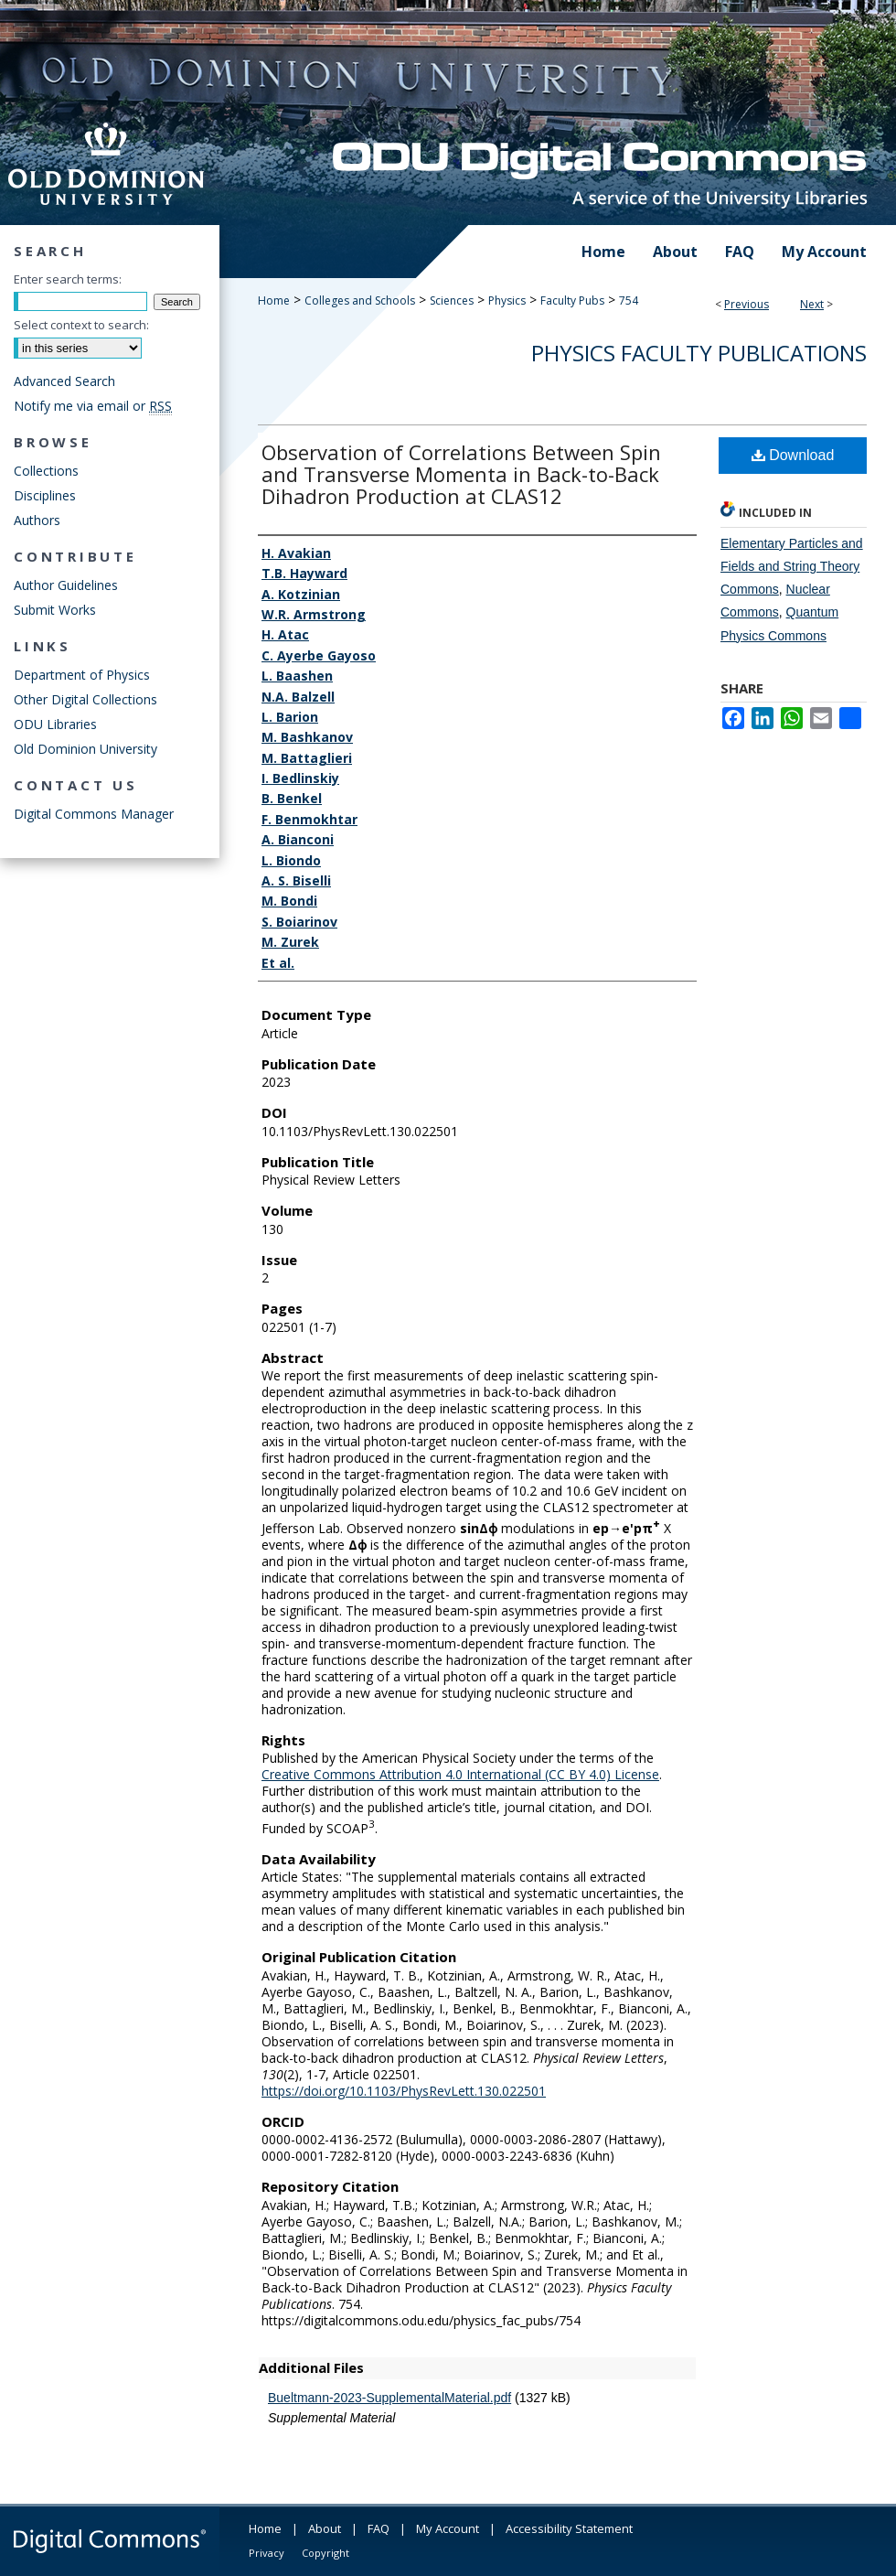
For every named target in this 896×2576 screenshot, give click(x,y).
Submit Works (55, 609)
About (324, 2528)
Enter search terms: (68, 279)
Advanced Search (64, 381)
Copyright (325, 2553)
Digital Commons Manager (94, 813)
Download (793, 455)
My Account (447, 2528)
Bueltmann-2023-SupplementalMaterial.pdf (389, 2397)
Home (274, 300)
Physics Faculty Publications (699, 353)
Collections (46, 470)
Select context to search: (81, 325)
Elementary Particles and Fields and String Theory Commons (791, 566)
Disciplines (45, 495)
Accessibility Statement (569, 2528)
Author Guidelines (66, 585)
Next (812, 304)
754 (628, 300)
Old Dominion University (85, 748)
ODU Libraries (55, 724)
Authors (37, 520)
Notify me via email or (93, 405)
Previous (746, 304)
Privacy (266, 2553)
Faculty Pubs (572, 300)
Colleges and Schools (359, 300)
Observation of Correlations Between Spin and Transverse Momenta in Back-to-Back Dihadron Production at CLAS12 (461, 474)
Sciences (452, 300)
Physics (507, 300)
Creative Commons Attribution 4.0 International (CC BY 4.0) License (460, 1774)
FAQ (378, 2528)
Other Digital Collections (85, 699)
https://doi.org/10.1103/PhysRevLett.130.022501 (403, 2090)
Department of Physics (82, 674)
